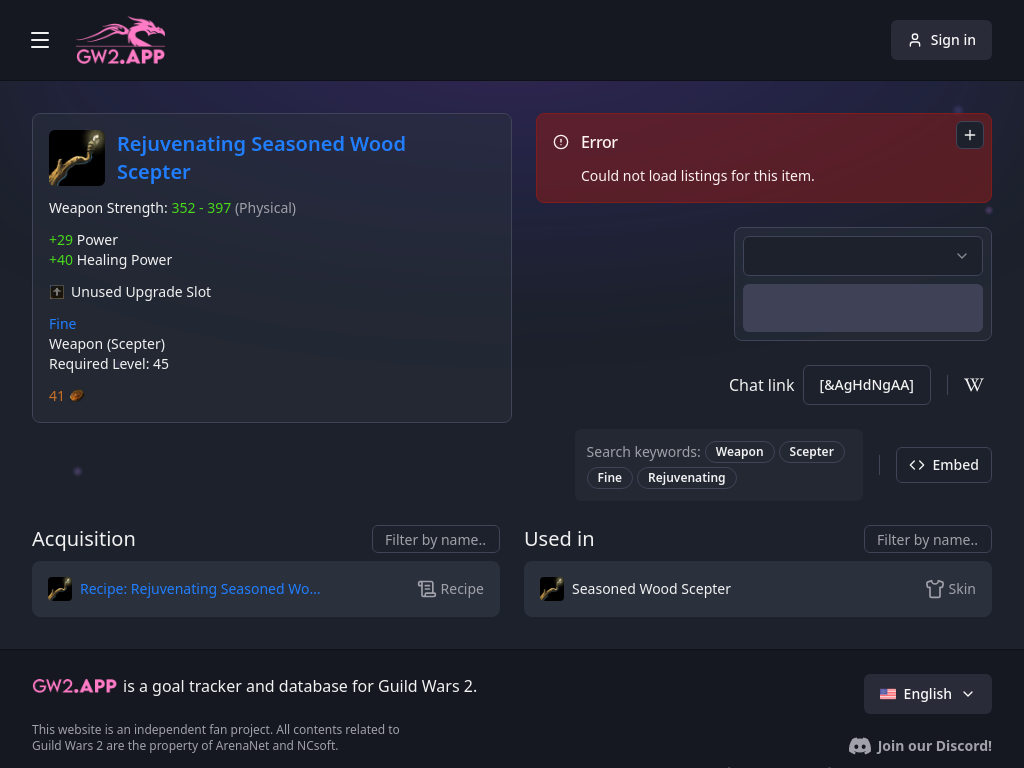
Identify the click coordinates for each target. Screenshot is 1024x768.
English (928, 693)
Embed (944, 464)
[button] (188, 589)
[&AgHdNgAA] (867, 384)
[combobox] (970, 135)
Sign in (941, 39)
